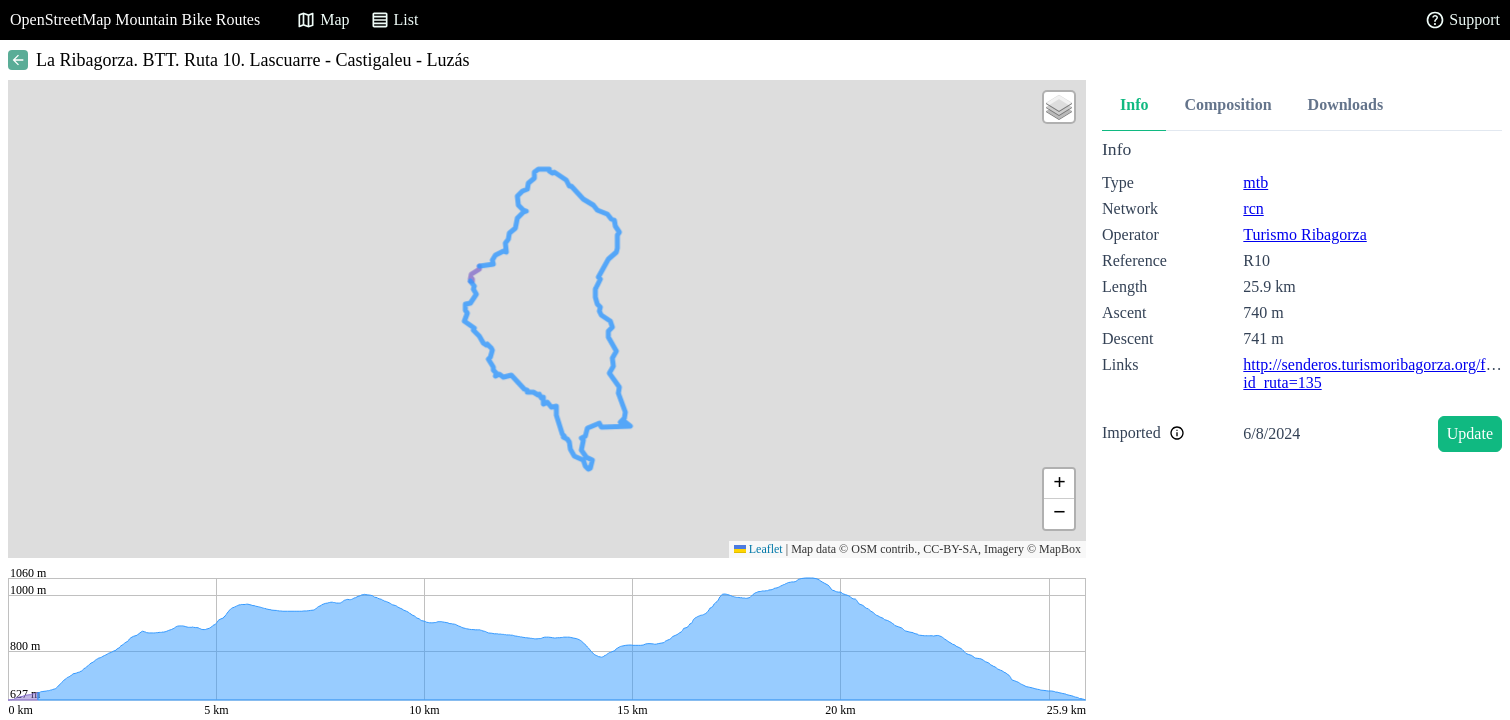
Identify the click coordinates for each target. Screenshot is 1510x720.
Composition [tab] (1227, 104)
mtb (1255, 182)
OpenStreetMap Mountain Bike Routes (135, 19)
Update (1470, 433)
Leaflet (758, 549)
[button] (1059, 107)
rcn (1253, 208)
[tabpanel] (1302, 299)
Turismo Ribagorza (1304, 234)
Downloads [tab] (1346, 104)
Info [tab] (1134, 104)
